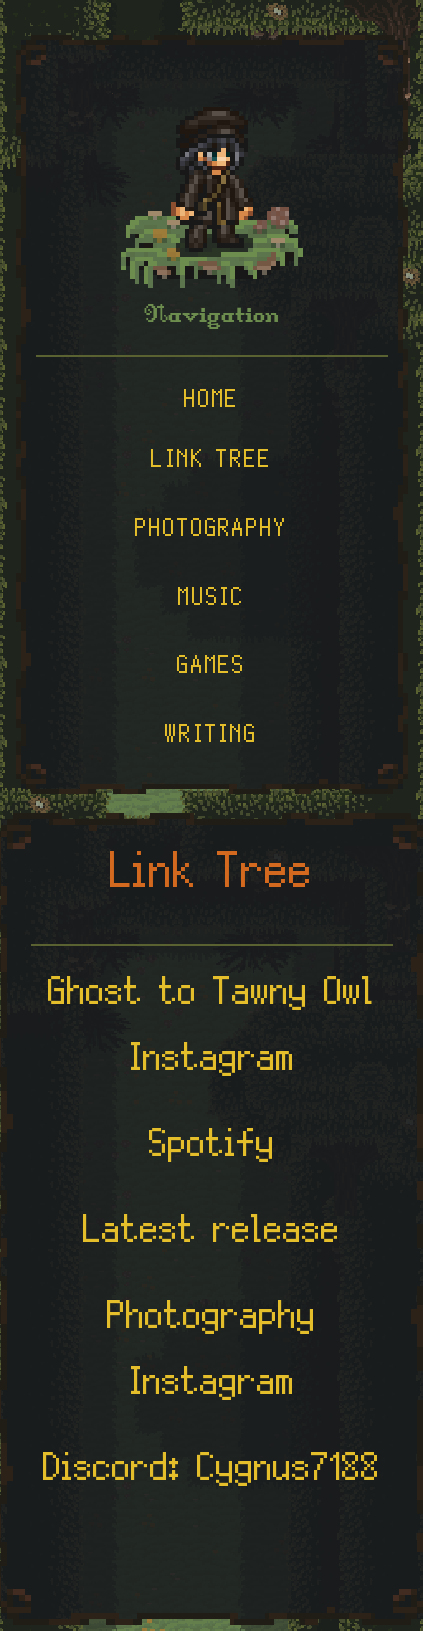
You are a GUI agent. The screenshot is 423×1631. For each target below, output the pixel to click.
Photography (211, 533)
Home (212, 403)
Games (211, 670)
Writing (211, 739)
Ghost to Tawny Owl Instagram (211, 1032)
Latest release (211, 1237)
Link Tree (211, 464)
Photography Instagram (211, 1356)
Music (211, 602)
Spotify (212, 1151)
